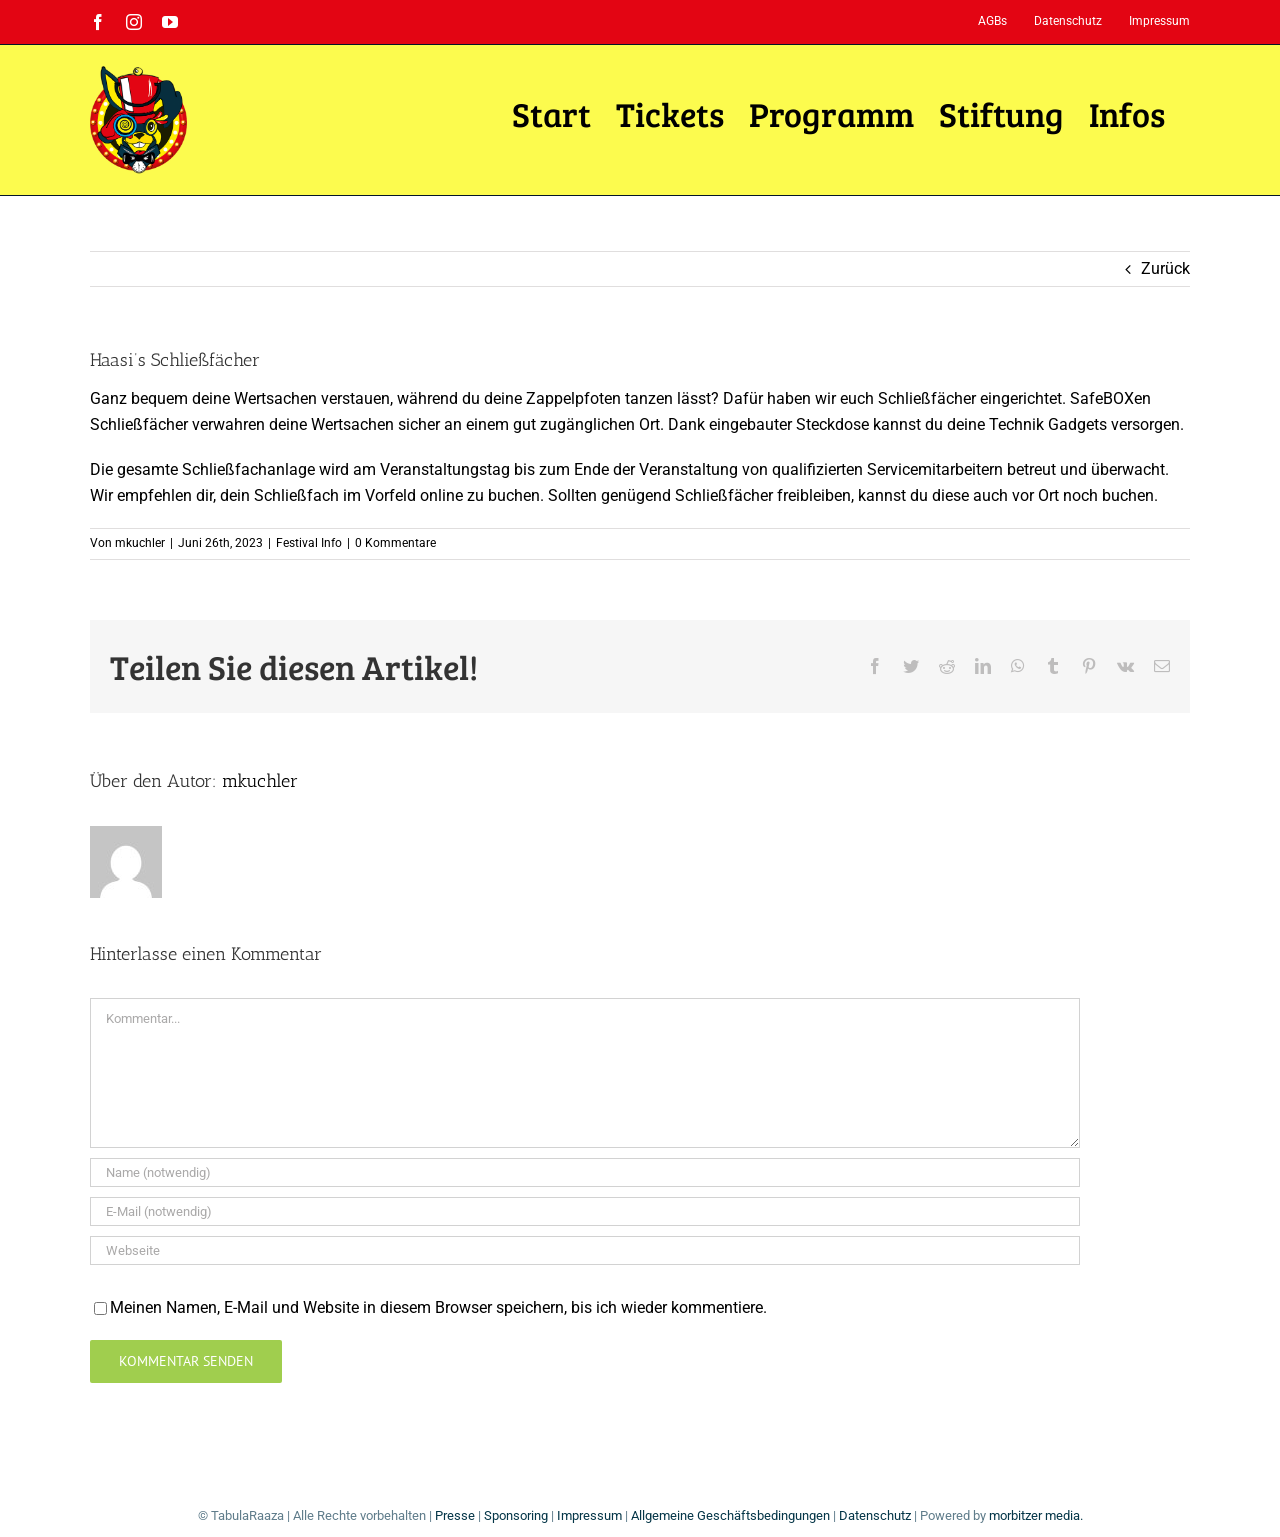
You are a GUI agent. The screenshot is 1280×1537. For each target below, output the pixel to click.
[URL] (585, 1250)
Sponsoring (516, 1515)
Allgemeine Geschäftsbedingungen (730, 1515)
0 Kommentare (395, 543)
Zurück (1165, 268)
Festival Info (309, 543)
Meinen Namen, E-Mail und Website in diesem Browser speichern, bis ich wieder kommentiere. (438, 1307)
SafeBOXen (1110, 398)
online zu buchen (480, 495)
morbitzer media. (1036, 1515)
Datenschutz (875, 1515)
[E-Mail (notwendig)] (585, 1211)
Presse (455, 1515)
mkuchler (140, 543)
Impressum (589, 1515)
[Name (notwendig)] (585, 1172)
